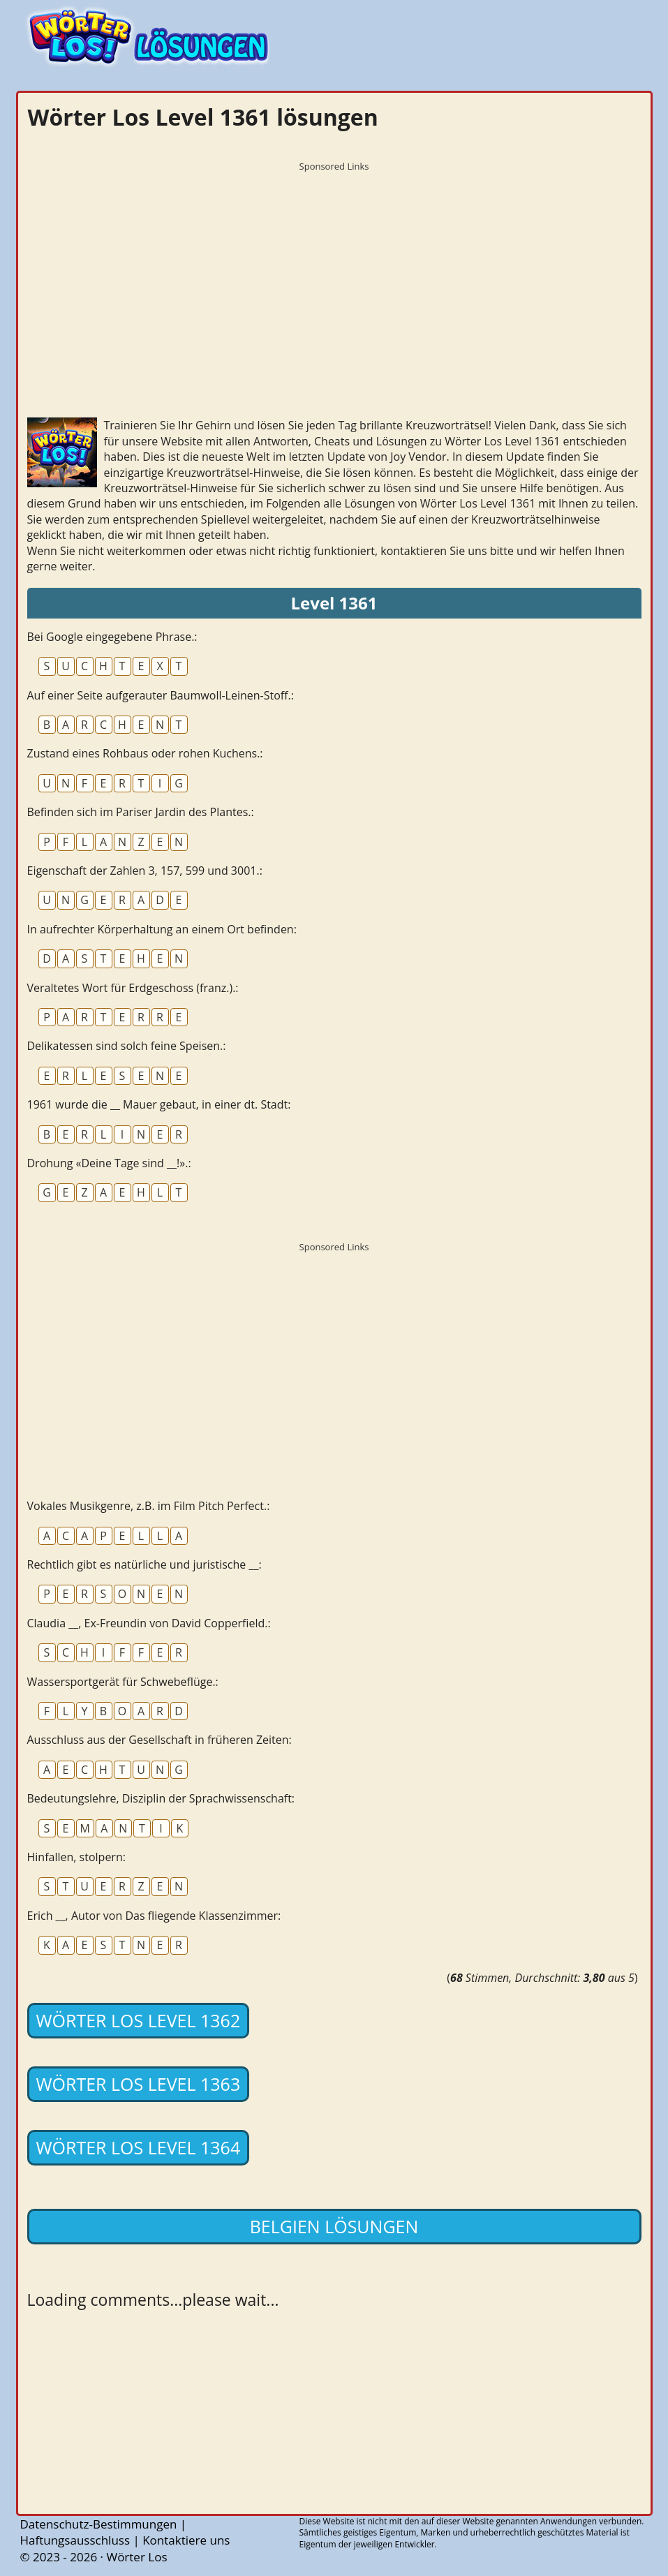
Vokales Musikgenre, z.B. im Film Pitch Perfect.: (148, 1505)
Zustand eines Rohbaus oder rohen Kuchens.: (145, 753)
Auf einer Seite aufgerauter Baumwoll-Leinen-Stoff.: (161, 695)
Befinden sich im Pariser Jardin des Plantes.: (140, 812)
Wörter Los (136, 2557)
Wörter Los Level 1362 (138, 2020)
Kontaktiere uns (186, 2540)
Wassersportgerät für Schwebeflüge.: (122, 1681)
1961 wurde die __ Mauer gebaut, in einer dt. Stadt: (159, 1104)
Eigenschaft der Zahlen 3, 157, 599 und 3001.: (144, 870)
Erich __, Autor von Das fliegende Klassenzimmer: (154, 1915)
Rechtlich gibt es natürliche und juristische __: (144, 1564)
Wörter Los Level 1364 (138, 2147)
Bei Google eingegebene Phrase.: (112, 636)
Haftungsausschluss (75, 2540)
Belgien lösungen (334, 2226)
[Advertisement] (334, 275)
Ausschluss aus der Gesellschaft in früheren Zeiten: (159, 1739)
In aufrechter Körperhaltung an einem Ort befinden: (162, 929)
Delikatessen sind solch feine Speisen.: (126, 1045)
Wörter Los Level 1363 (138, 2084)
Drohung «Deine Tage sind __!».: (109, 1163)
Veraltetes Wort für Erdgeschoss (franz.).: (133, 987)
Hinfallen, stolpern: (76, 1857)
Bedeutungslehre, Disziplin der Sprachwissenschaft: (161, 1798)
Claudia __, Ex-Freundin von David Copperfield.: (149, 1623)
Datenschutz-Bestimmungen (98, 2524)
